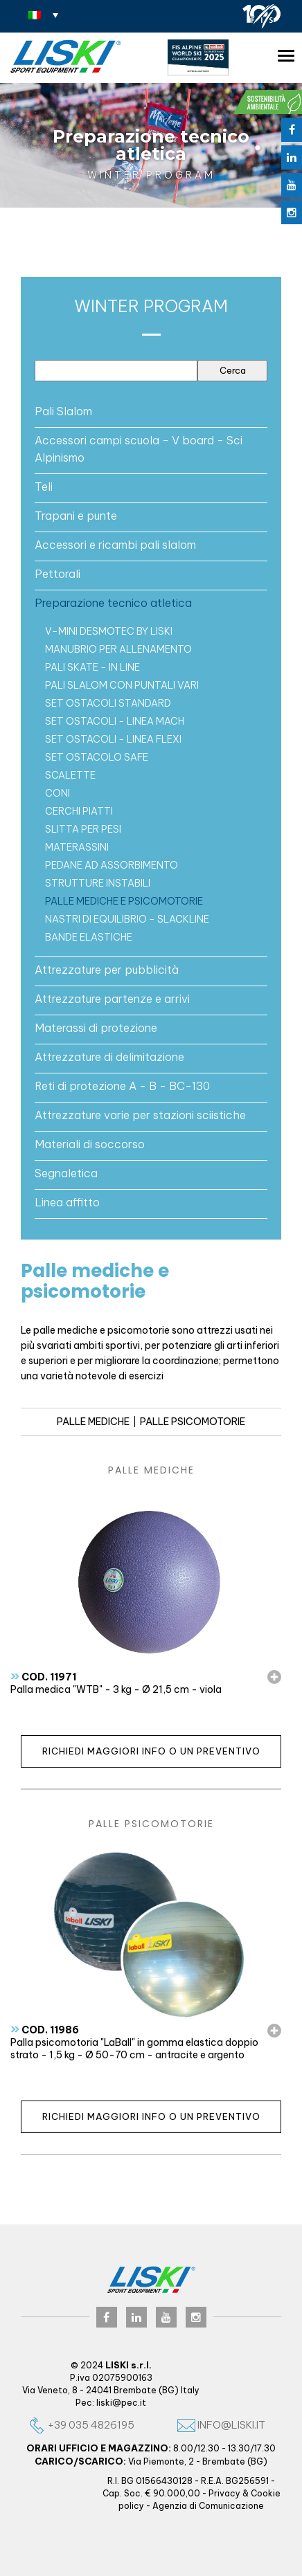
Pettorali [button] (57, 574)
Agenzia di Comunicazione (208, 2506)
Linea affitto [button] (67, 1202)
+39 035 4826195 (81, 2424)
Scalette (70, 775)
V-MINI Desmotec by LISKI (108, 631)
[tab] (151, 411)
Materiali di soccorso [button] (90, 1144)
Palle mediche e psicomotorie (124, 901)
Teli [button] (44, 486)
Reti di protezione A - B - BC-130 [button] (122, 1086)
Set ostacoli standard (108, 703)
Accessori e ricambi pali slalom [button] (115, 545)
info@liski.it (221, 2424)
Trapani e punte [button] (76, 516)
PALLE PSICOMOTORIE (192, 1421)
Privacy (224, 2493)
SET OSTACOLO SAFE (96, 757)
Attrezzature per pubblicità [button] (107, 970)
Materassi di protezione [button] (96, 1028)
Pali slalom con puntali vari (122, 685)
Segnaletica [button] (66, 1173)
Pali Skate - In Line (92, 667)
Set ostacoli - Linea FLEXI (113, 739)
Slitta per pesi (83, 829)
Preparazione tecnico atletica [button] (113, 603)
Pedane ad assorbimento (111, 865)
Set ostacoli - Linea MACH (114, 721)
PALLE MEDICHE (93, 1421)
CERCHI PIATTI (79, 811)
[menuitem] (43, 15)
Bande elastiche (88, 937)
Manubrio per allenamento (118, 649)
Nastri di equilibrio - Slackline (127, 919)
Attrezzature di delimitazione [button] (109, 1057)
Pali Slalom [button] (63, 411)
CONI (57, 793)
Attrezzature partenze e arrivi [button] (112, 999)
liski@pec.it (121, 2402)
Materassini (77, 847)
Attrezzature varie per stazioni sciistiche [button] (140, 1115)
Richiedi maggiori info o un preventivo (151, 1751)
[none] (43, 15)
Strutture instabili (97, 883)
